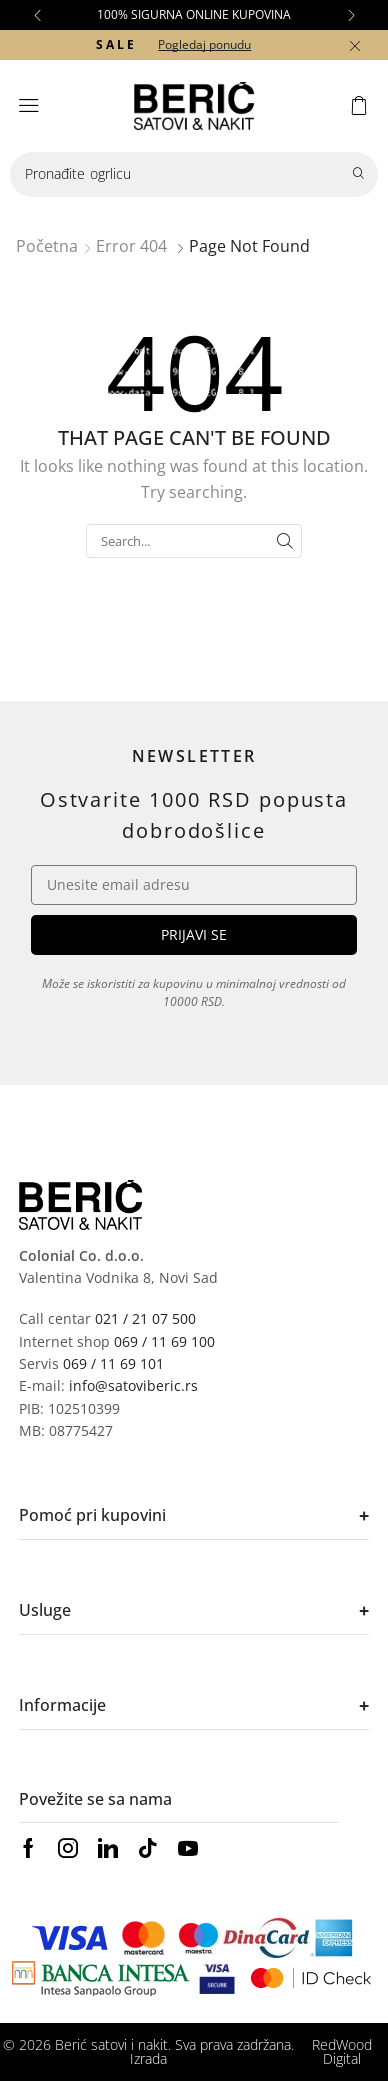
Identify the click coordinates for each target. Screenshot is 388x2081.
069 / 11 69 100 (164, 1341)
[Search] (358, 174)
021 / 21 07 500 (145, 1318)
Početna (47, 246)
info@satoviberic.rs (133, 1385)
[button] (37, 15)
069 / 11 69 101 (113, 1363)
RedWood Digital (342, 2052)
